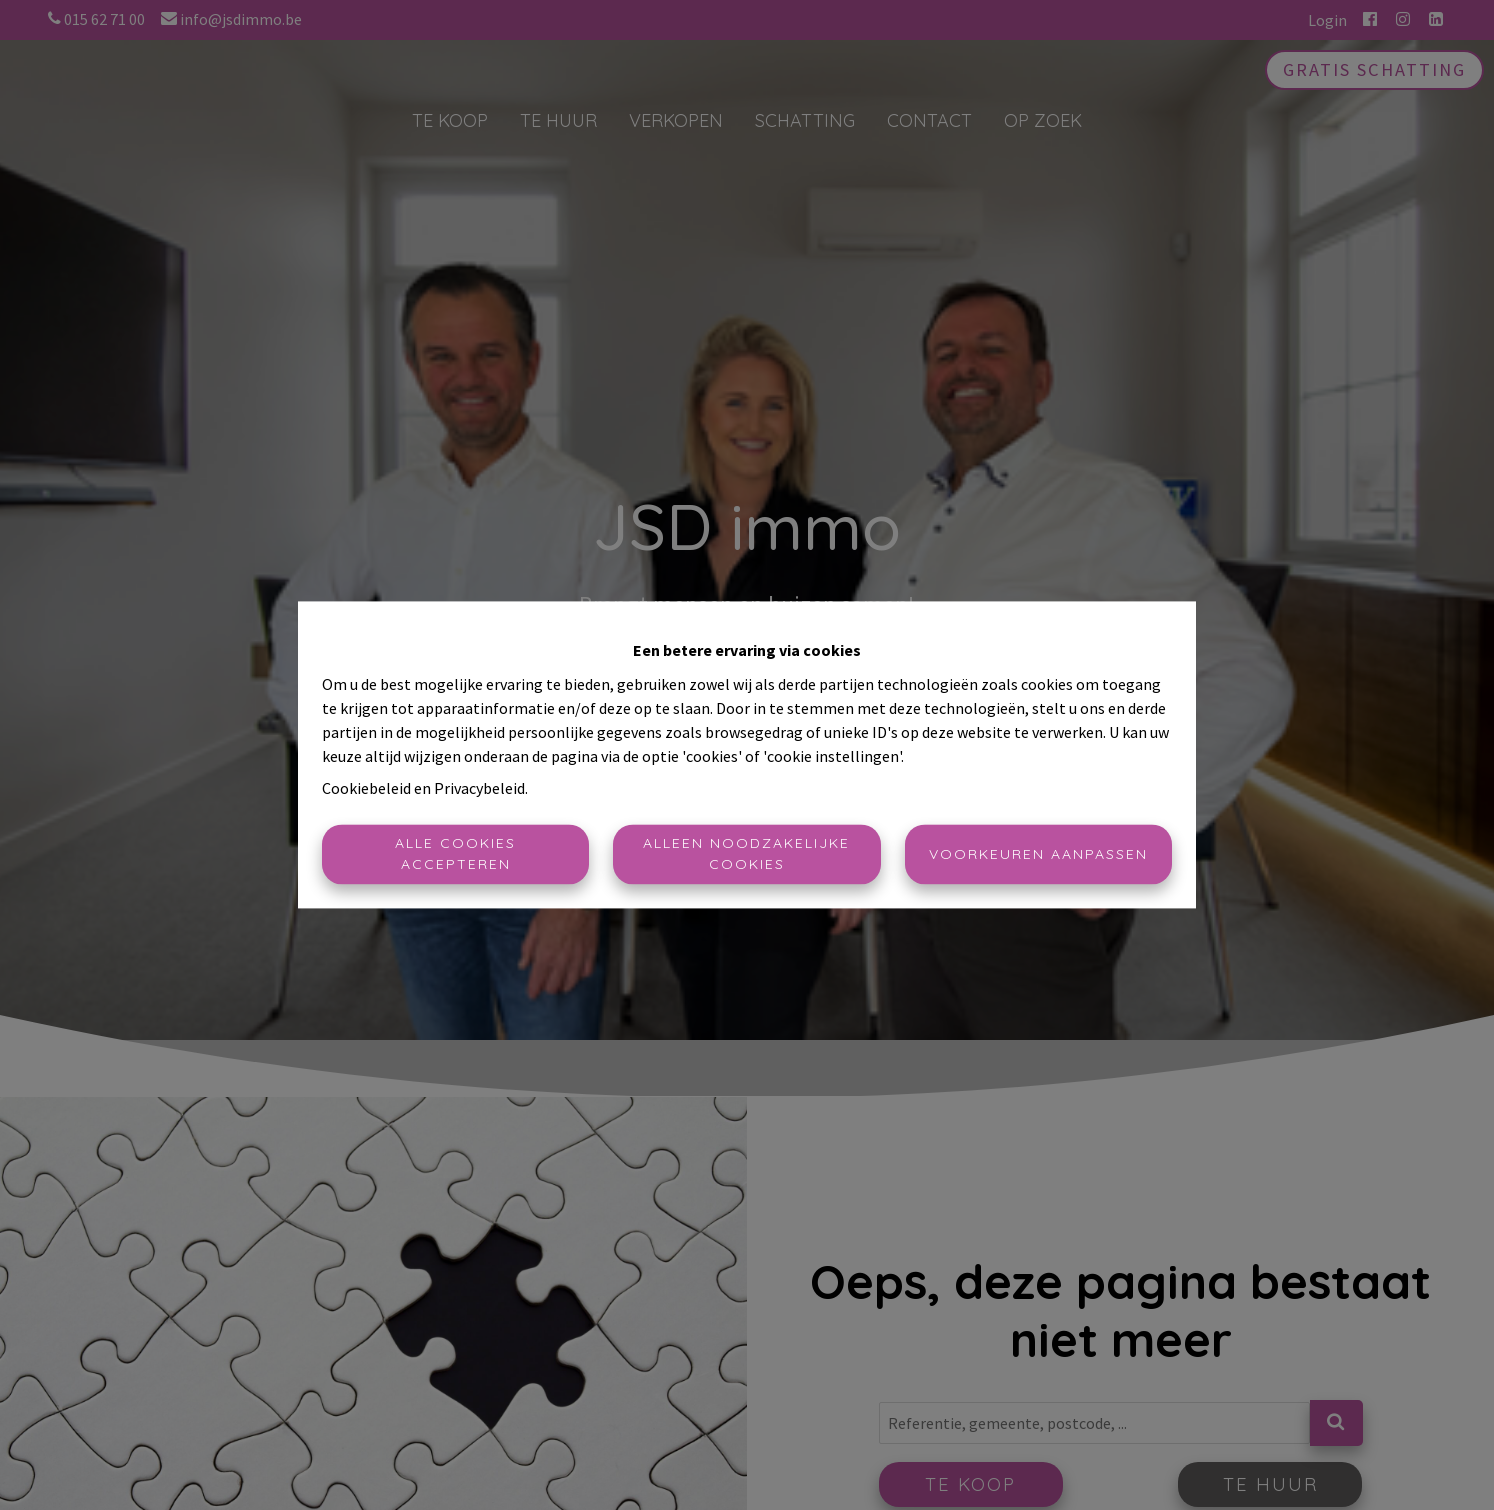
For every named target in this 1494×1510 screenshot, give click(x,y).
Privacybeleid (479, 789)
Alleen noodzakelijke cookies (746, 854)
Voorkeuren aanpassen (1038, 854)
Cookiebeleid (366, 789)
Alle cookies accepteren (455, 854)
